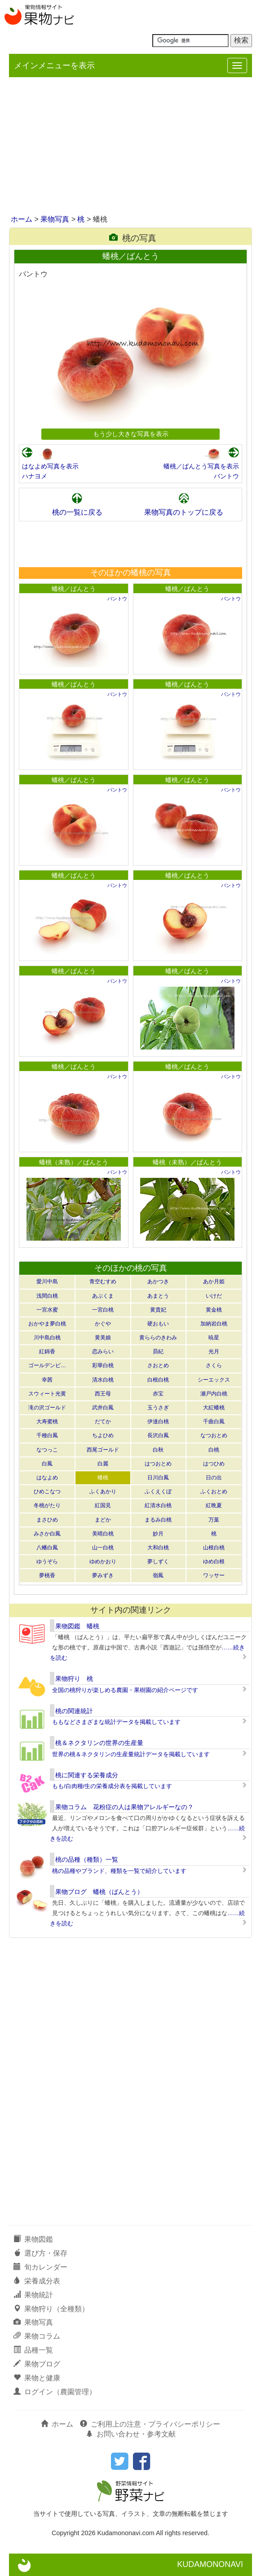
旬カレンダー (40, 2267)
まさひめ (47, 1520)
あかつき (158, 1281)
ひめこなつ (47, 1491)
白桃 (213, 1450)
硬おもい (158, 1324)
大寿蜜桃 (47, 1421)
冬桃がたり (47, 1505)
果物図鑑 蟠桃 (77, 1626)
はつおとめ (158, 1464)
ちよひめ (103, 1435)
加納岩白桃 (213, 1324)
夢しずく (158, 1561)
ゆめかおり (102, 1561)
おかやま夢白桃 (47, 1324)
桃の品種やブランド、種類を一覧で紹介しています (119, 1870)
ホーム (21, 219)
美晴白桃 (103, 1534)
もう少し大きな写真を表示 (130, 433)
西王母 (103, 1394)
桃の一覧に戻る (77, 512)
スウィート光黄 (47, 1394)
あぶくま (103, 1296)
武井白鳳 (103, 1407)
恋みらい (103, 1351)
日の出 (214, 1477)
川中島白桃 (47, 1337)
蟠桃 (102, 1477)
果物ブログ (36, 2364)
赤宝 (158, 1394)
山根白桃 (214, 1547)
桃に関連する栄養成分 (86, 1775)
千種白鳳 (47, 1435)
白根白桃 (158, 1380)
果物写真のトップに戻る (183, 512)
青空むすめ (102, 1281)
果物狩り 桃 (74, 1678)
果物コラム (36, 2336)
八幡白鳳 (47, 1547)
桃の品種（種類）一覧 (86, 1859)
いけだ (214, 1296)
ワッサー (214, 1575)
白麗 (102, 1464)
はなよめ (47, 1477)
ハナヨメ (34, 476)
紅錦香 (47, 1351)
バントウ (226, 476)
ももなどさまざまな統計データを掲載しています (116, 1722)
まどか (103, 1520)
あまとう (158, 1296)
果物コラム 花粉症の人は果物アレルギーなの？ (124, 1807)
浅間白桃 (47, 1296)
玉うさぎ (158, 1407)
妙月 (158, 1534)
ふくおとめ (213, 1491)
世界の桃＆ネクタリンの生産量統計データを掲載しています (131, 1754)
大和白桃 (158, 1547)
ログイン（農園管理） (54, 2392)
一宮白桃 (103, 1310)
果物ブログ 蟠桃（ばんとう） (99, 1891)
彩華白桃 (103, 1365)
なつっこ (47, 1450)
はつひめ (214, 1464)
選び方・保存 (40, 2253)
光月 (213, 1351)
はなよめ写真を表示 (50, 466)
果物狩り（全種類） (51, 2309)
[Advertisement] (130, 147)
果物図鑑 (33, 2239)
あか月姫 (214, 1281)
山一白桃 (103, 1547)
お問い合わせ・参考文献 (131, 2434)
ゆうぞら (47, 1561)
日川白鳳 (158, 1477)
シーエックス (214, 1380)
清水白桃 (103, 1380)
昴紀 (158, 1351)
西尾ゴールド (103, 1450)
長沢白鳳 (158, 1435)
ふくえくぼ (158, 1491)
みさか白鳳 (47, 1534)
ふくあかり (102, 1491)
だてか (103, 1421)
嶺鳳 (158, 1575)
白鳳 (47, 1464)
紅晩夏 (214, 1505)
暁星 (213, 1337)
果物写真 (54, 219)
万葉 (213, 1520)
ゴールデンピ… (47, 1365)
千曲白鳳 (214, 1421)
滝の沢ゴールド (47, 1407)
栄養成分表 (36, 2281)
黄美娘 (103, 1337)
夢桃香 (47, 1575)
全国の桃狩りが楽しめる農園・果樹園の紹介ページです (125, 1690)
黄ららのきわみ (158, 1337)
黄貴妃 (158, 1310)
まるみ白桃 (158, 1520)
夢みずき (103, 1575)
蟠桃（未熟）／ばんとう (73, 1162)
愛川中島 (47, 1281)
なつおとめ (213, 1435)
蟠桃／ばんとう (74, 588)
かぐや (103, 1324)
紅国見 (103, 1505)
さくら (214, 1365)
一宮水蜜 (47, 1310)
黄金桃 (214, 1310)
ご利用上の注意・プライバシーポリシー (150, 2424)
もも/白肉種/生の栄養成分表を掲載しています (112, 1786)
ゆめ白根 (214, 1561)
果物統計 (33, 2295)
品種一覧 (33, 2350)
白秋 (158, 1450)
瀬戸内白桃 (213, 1394)
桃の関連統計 (74, 1710)
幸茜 (47, 1380)
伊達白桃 (158, 1421)
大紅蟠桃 (214, 1407)
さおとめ (158, 1365)
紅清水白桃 (158, 1505)
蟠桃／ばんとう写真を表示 (201, 466)
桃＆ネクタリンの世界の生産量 (99, 1742)
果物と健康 (36, 2378)
